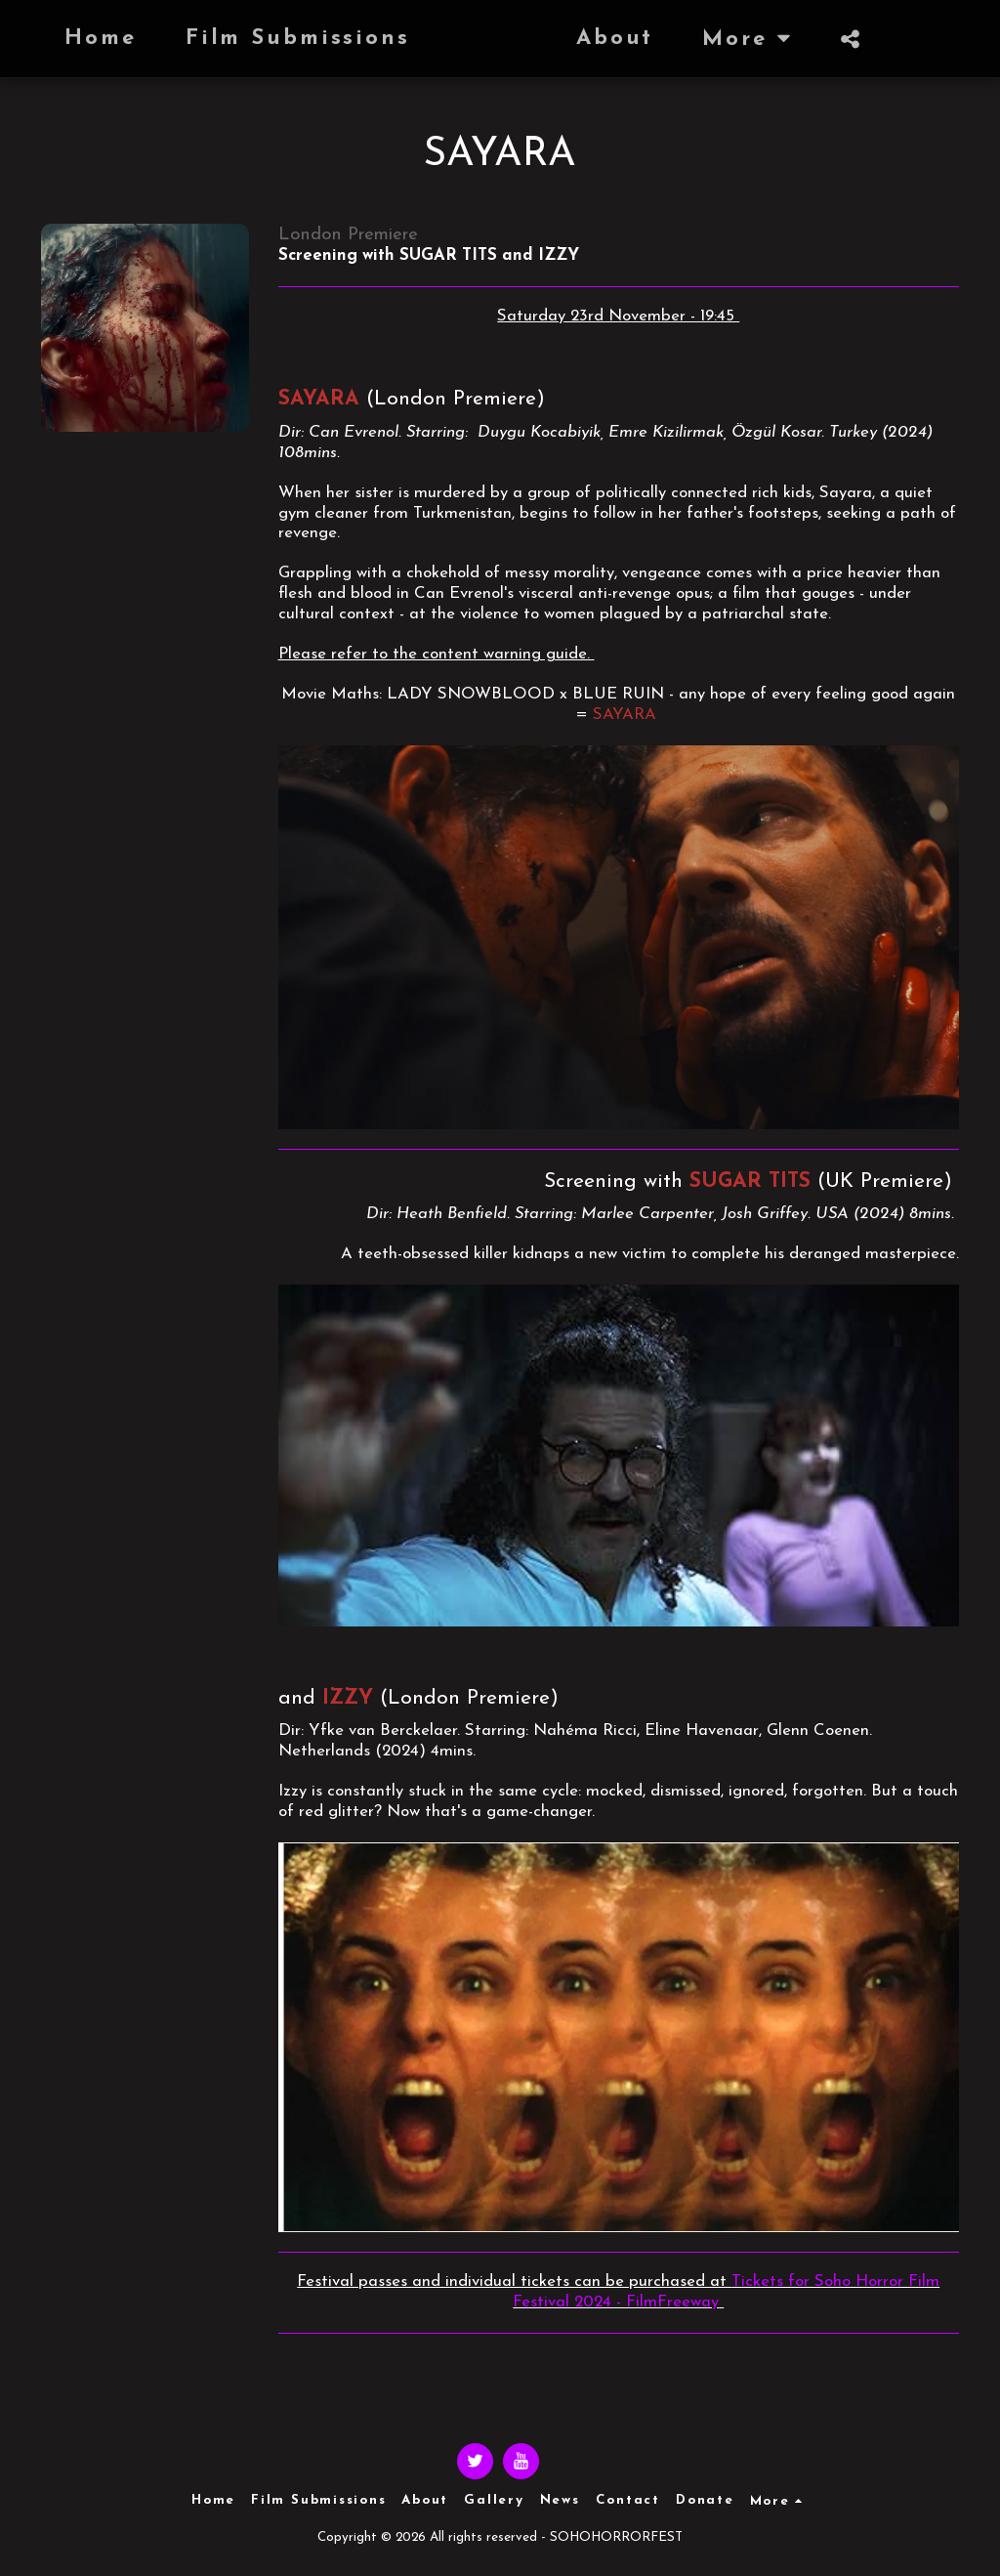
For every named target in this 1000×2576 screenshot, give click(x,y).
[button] (765, 39)
